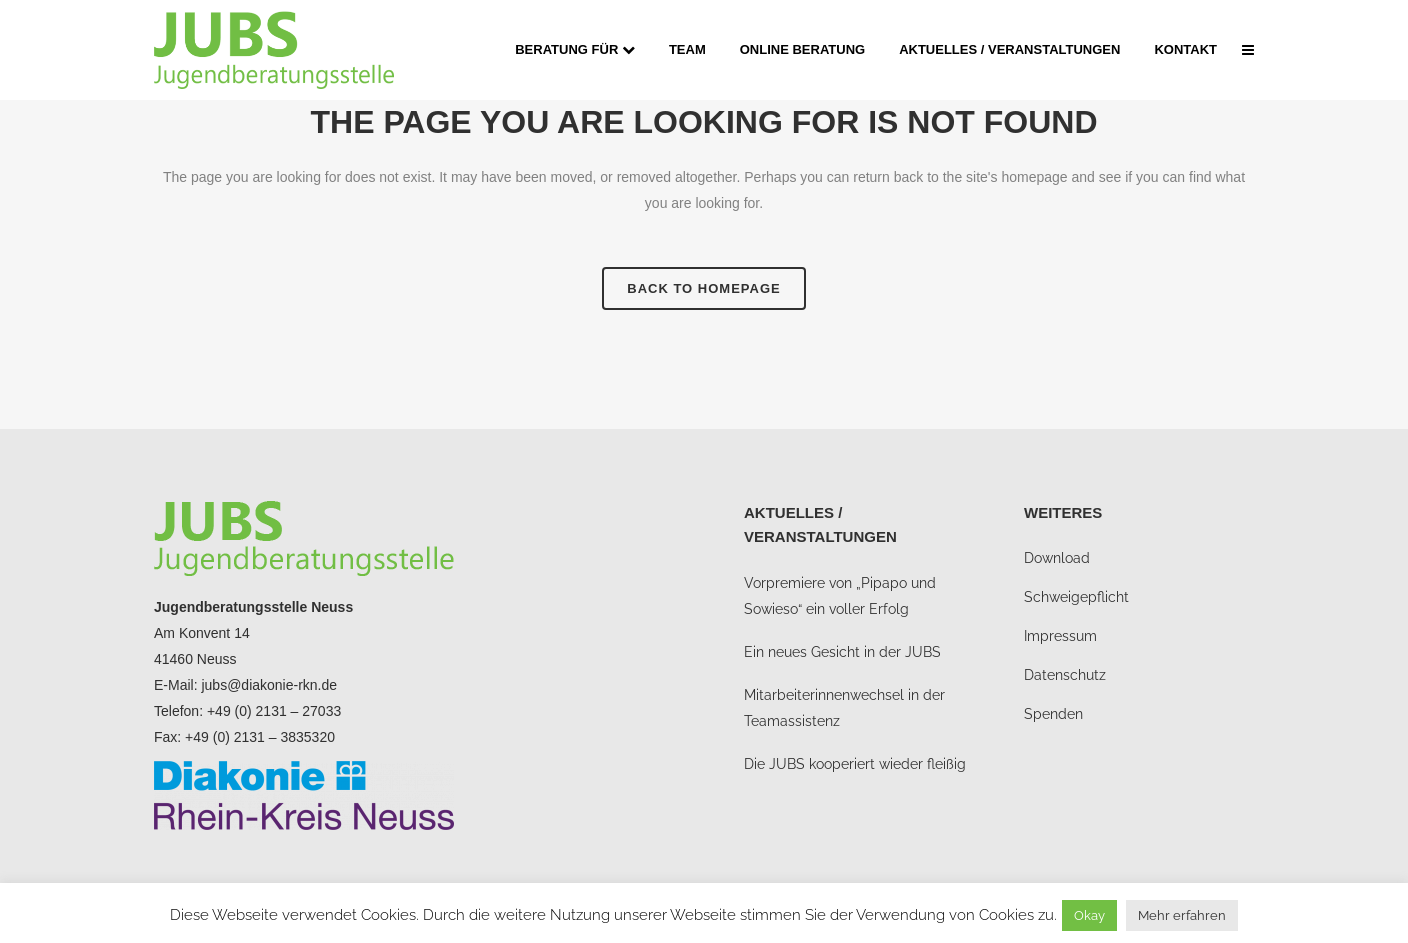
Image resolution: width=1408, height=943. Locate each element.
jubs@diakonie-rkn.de (269, 685)
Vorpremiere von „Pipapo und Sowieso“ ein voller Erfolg (840, 596)
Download (1057, 558)
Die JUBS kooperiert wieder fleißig (855, 764)
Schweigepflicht (1076, 597)
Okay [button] (1089, 915)
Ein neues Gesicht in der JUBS (842, 652)
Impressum (1060, 636)
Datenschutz (1065, 675)
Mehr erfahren (1182, 915)
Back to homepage (703, 288)
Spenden (1053, 714)
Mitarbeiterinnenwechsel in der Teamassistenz (844, 708)
